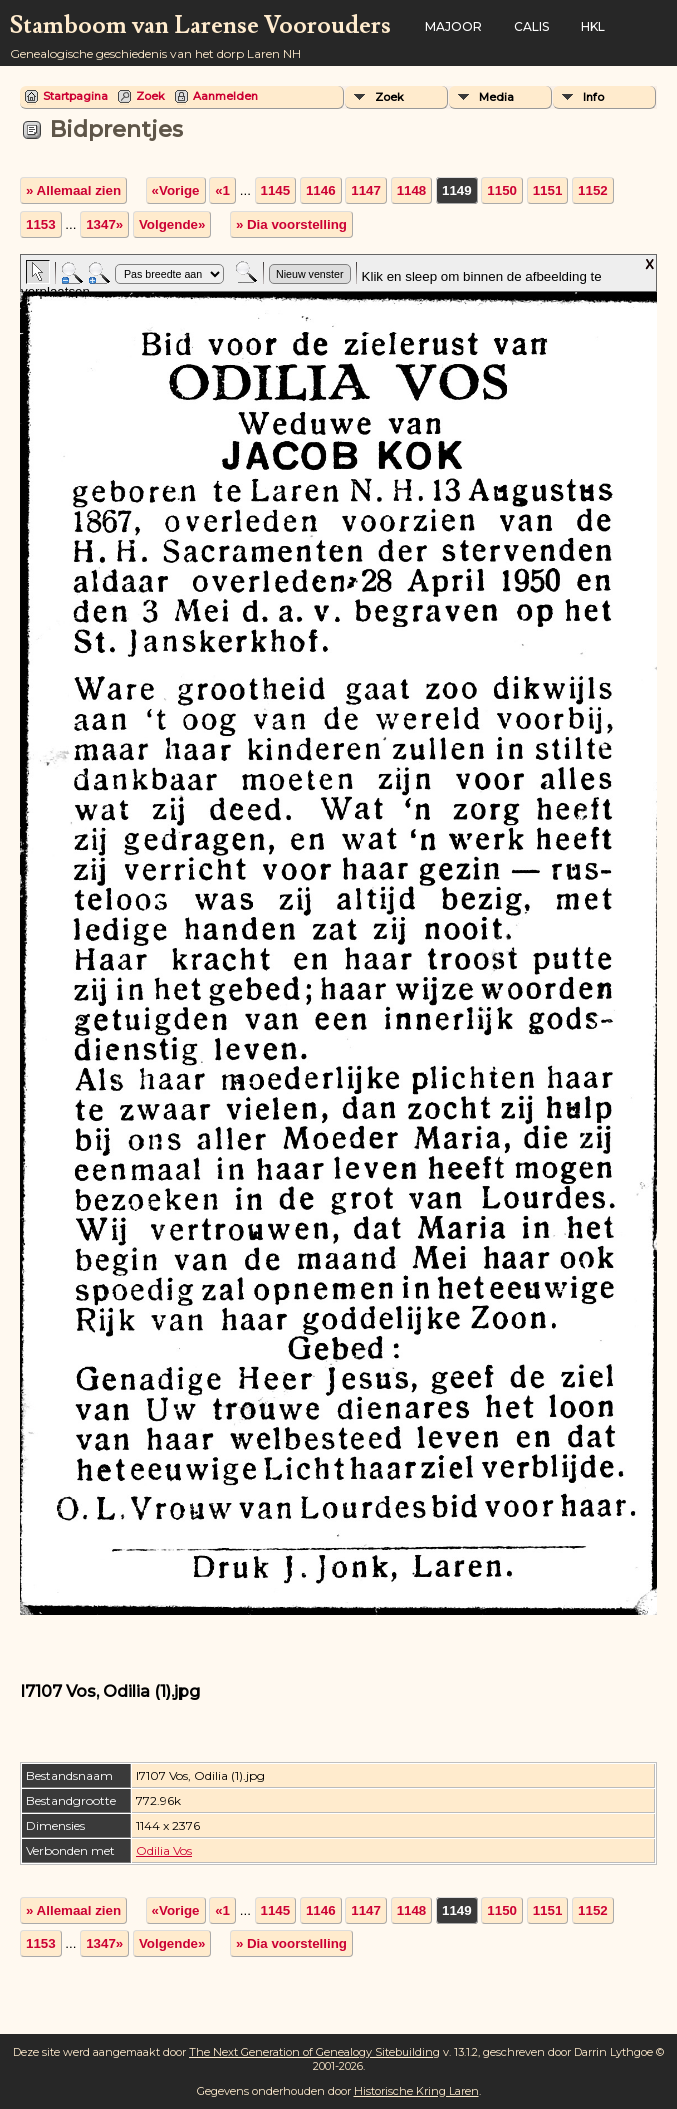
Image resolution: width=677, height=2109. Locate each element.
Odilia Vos (164, 1850)
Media (496, 97)
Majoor (453, 26)
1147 (366, 190)
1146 (321, 190)
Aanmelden (225, 96)
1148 (412, 190)
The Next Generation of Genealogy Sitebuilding (314, 2052)
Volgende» (172, 224)
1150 (502, 190)
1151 (548, 190)
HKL (593, 26)
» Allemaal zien (73, 190)
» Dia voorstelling (291, 224)
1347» (104, 224)
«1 (222, 190)
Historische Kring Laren (416, 2091)
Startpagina (75, 96)
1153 (41, 224)
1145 (276, 190)
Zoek (150, 96)
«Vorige (176, 190)
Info (593, 97)
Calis (531, 26)
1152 (593, 190)
